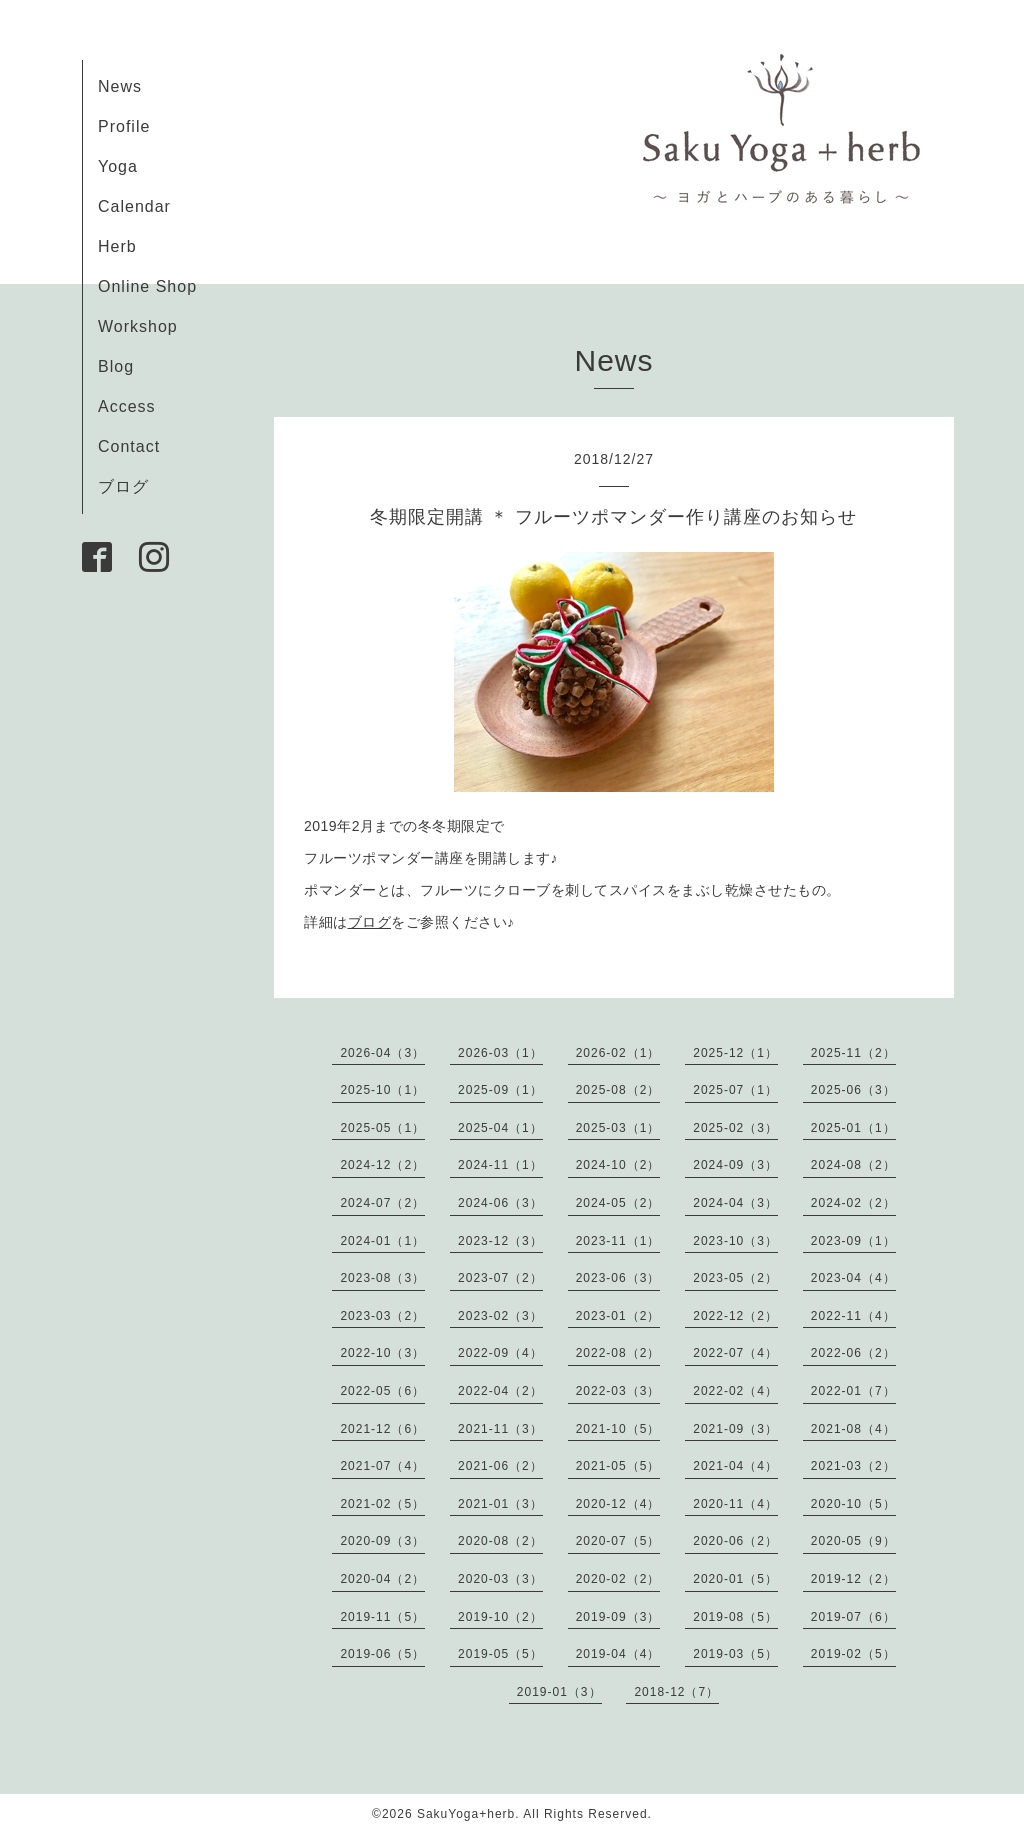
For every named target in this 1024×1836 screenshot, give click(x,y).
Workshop (138, 326)
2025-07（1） (735, 1090)
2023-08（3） (382, 1278)
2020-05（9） (853, 1541)
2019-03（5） (735, 1654)
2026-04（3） (382, 1053)
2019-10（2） (500, 1617)
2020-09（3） (382, 1541)
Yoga (118, 166)
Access (127, 406)
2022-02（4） (735, 1391)
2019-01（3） (559, 1692)
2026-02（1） (618, 1053)
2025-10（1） (382, 1090)
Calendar (134, 206)
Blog (116, 366)
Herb (117, 246)
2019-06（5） (382, 1654)
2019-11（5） (382, 1617)
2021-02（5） (382, 1504)
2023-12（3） (500, 1241)
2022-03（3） (618, 1391)
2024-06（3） (500, 1203)
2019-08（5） (735, 1617)
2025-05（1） (382, 1128)
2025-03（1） (618, 1128)
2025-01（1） (853, 1128)
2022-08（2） (618, 1353)
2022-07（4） (735, 1353)
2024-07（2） (382, 1203)
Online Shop (147, 286)
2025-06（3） (853, 1090)
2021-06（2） (500, 1466)
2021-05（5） (618, 1466)
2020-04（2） (382, 1579)
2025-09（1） (500, 1090)
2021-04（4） (735, 1466)
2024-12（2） (382, 1165)
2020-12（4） (618, 1504)
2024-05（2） (618, 1203)
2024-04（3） (735, 1203)
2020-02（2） (618, 1579)
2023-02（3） (500, 1316)
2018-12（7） (676, 1692)
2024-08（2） (853, 1165)
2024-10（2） (618, 1165)
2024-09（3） (735, 1165)
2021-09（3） (735, 1429)
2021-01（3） (500, 1504)
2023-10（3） (735, 1241)
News (120, 86)
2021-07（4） (382, 1466)
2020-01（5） (735, 1579)
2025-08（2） (618, 1090)
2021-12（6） (382, 1429)
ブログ (123, 486)
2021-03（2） (853, 1466)
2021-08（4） (853, 1429)
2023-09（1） (853, 1241)
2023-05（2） (735, 1278)
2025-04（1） (500, 1128)
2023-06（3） (618, 1278)
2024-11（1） (500, 1165)
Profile (124, 126)
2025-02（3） (735, 1128)
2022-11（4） (853, 1316)
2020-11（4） (735, 1504)
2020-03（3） (500, 1579)
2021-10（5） (618, 1429)
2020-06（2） (735, 1541)
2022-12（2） (735, 1316)
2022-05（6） (382, 1391)
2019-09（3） (618, 1617)
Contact (129, 446)
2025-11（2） (853, 1053)
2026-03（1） (500, 1053)
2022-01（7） (853, 1391)
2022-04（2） (500, 1391)
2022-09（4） (500, 1353)
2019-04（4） (618, 1654)
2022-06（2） (853, 1353)
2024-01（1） (382, 1241)
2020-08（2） (500, 1541)
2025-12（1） (735, 1053)
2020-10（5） (853, 1504)
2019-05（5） (500, 1654)
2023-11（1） (618, 1241)
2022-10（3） (382, 1353)
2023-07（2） (500, 1278)
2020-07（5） (618, 1541)
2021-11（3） (500, 1429)
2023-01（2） (618, 1316)
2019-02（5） (853, 1654)
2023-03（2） (382, 1316)
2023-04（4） (853, 1278)
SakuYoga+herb (466, 1814)
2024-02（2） (853, 1203)
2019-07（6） (853, 1617)
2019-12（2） (853, 1579)
